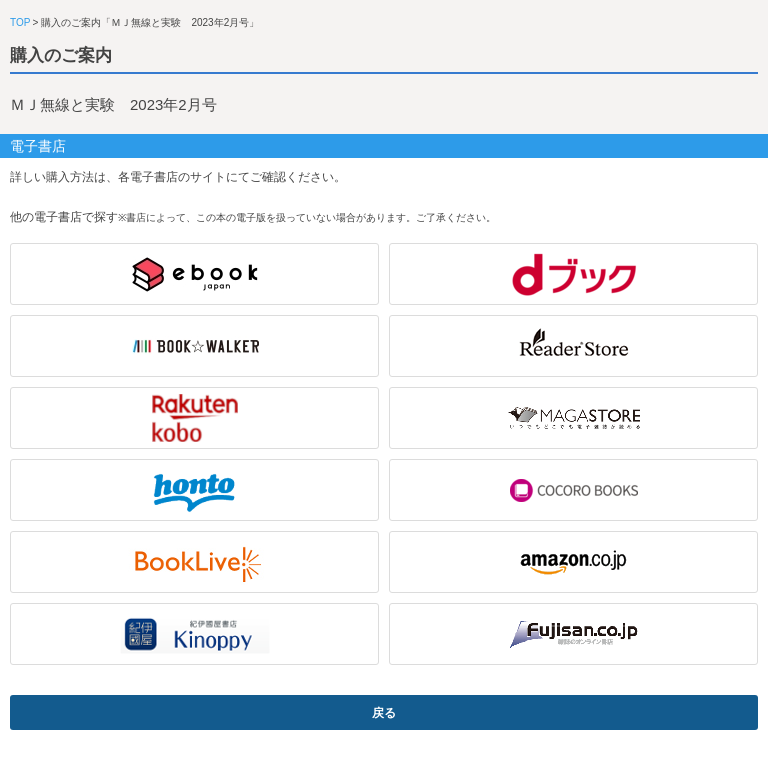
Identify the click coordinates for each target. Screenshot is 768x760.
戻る (384, 713)
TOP (20, 22)
